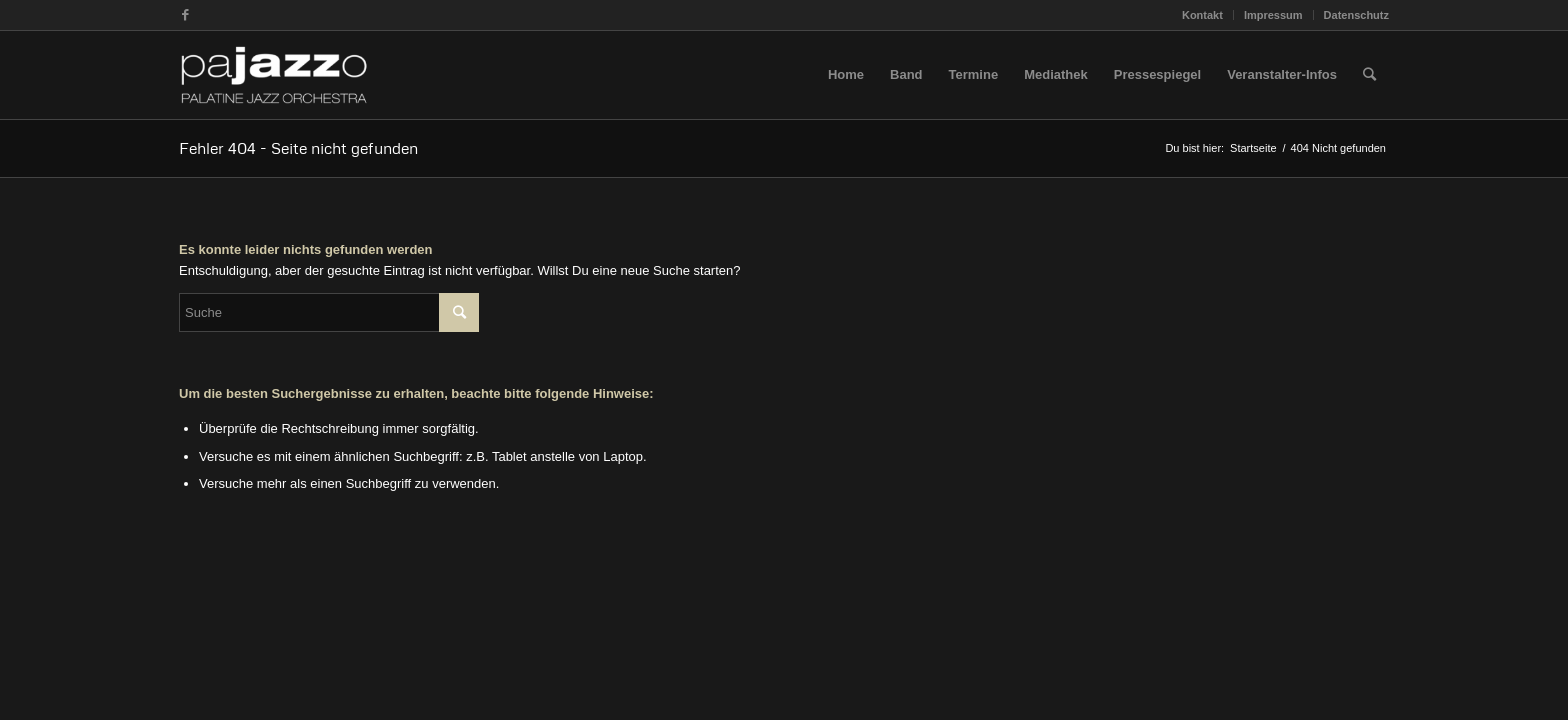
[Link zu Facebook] (185, 15)
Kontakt (1202, 15)
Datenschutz (1356, 15)
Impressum (1273, 15)
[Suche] (1369, 75)
